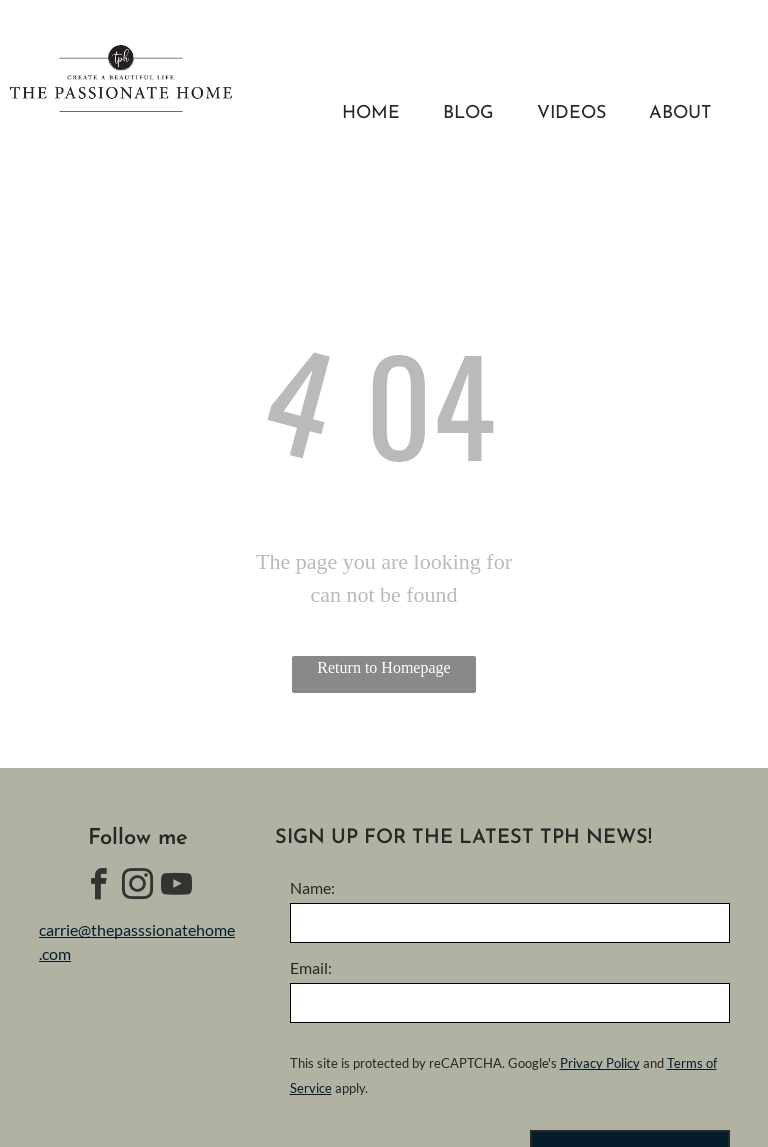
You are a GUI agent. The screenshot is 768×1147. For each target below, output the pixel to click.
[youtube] (177, 887)
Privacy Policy (600, 1063)
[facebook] (99, 887)
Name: (312, 887)
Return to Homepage (383, 667)
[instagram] (138, 887)
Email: (311, 967)
